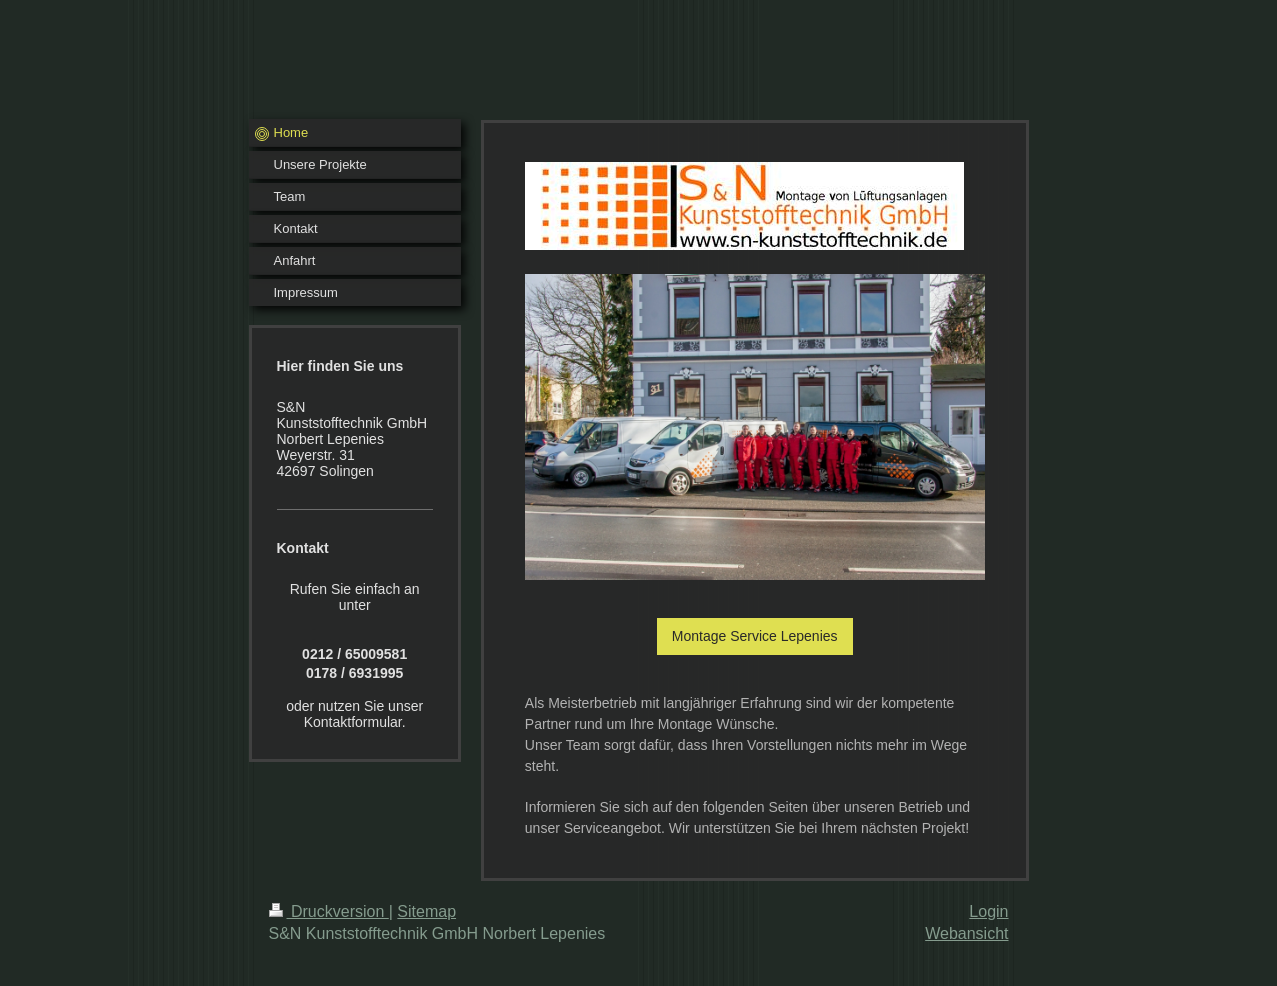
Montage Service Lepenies (755, 636)
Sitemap (426, 911)
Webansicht (966, 933)
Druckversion (329, 911)
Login (988, 911)
